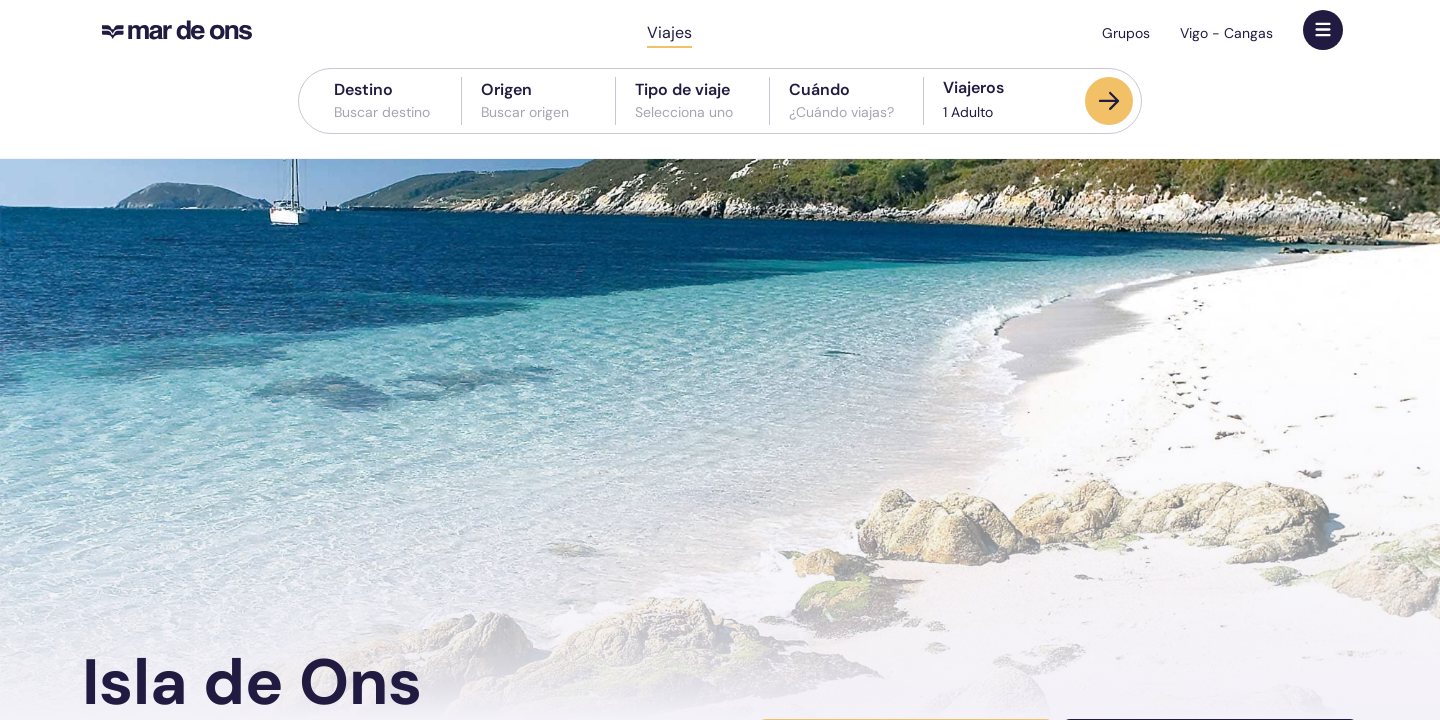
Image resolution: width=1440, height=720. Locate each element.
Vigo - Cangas (1226, 33)
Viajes (669, 32)
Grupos (1126, 33)
